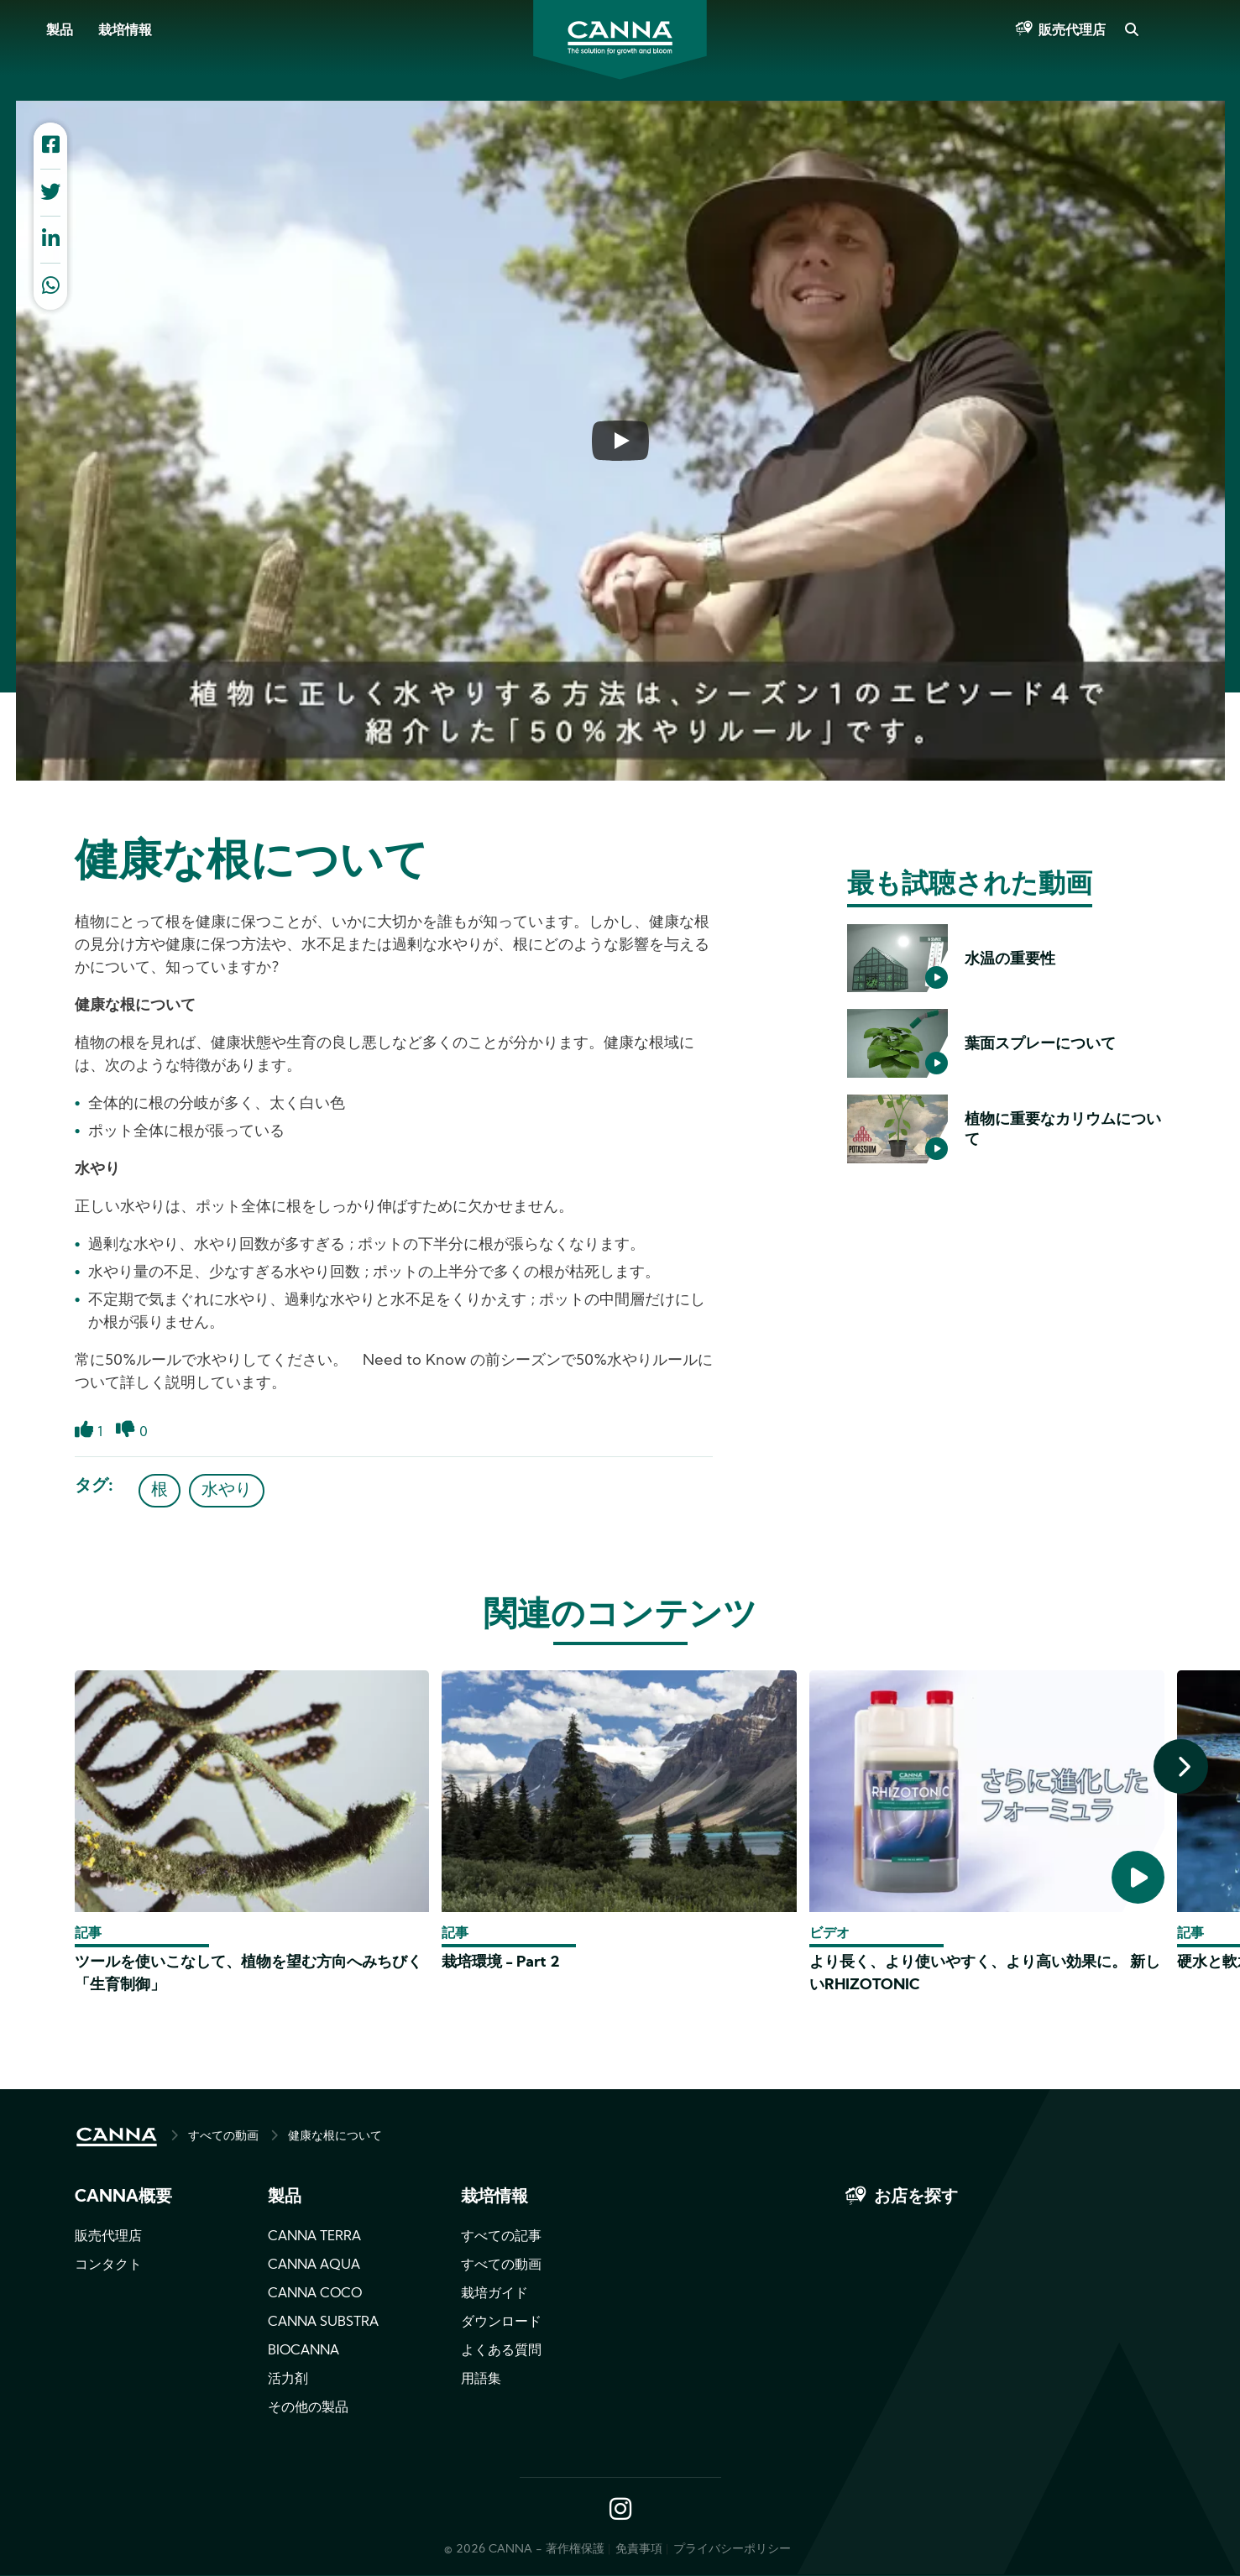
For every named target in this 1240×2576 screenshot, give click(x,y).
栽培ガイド (494, 2294)
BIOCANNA (303, 2351)
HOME (117, 2137)
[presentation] (1181, 1766)
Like (84, 1439)
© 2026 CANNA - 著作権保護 (524, 2549)
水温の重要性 (1010, 960)
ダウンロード (501, 2322)
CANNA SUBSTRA (323, 2322)
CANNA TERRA (314, 2237)
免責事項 (638, 2549)
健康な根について (335, 2136)
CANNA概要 (123, 2197)
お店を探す (916, 2197)
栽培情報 (125, 31)
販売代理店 (1072, 31)
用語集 (481, 2379)
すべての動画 (223, 2136)
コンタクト (108, 2265)
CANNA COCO (315, 2294)
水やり (226, 1490)
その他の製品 (308, 2408)
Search (1130, 31)
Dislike (125, 1439)
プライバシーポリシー (732, 2549)
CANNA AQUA (314, 2265)
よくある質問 (501, 2351)
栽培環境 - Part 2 (501, 1963)
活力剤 (288, 2379)
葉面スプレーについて (1040, 1045)
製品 (59, 31)
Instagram (620, 2510)
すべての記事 (501, 2237)
